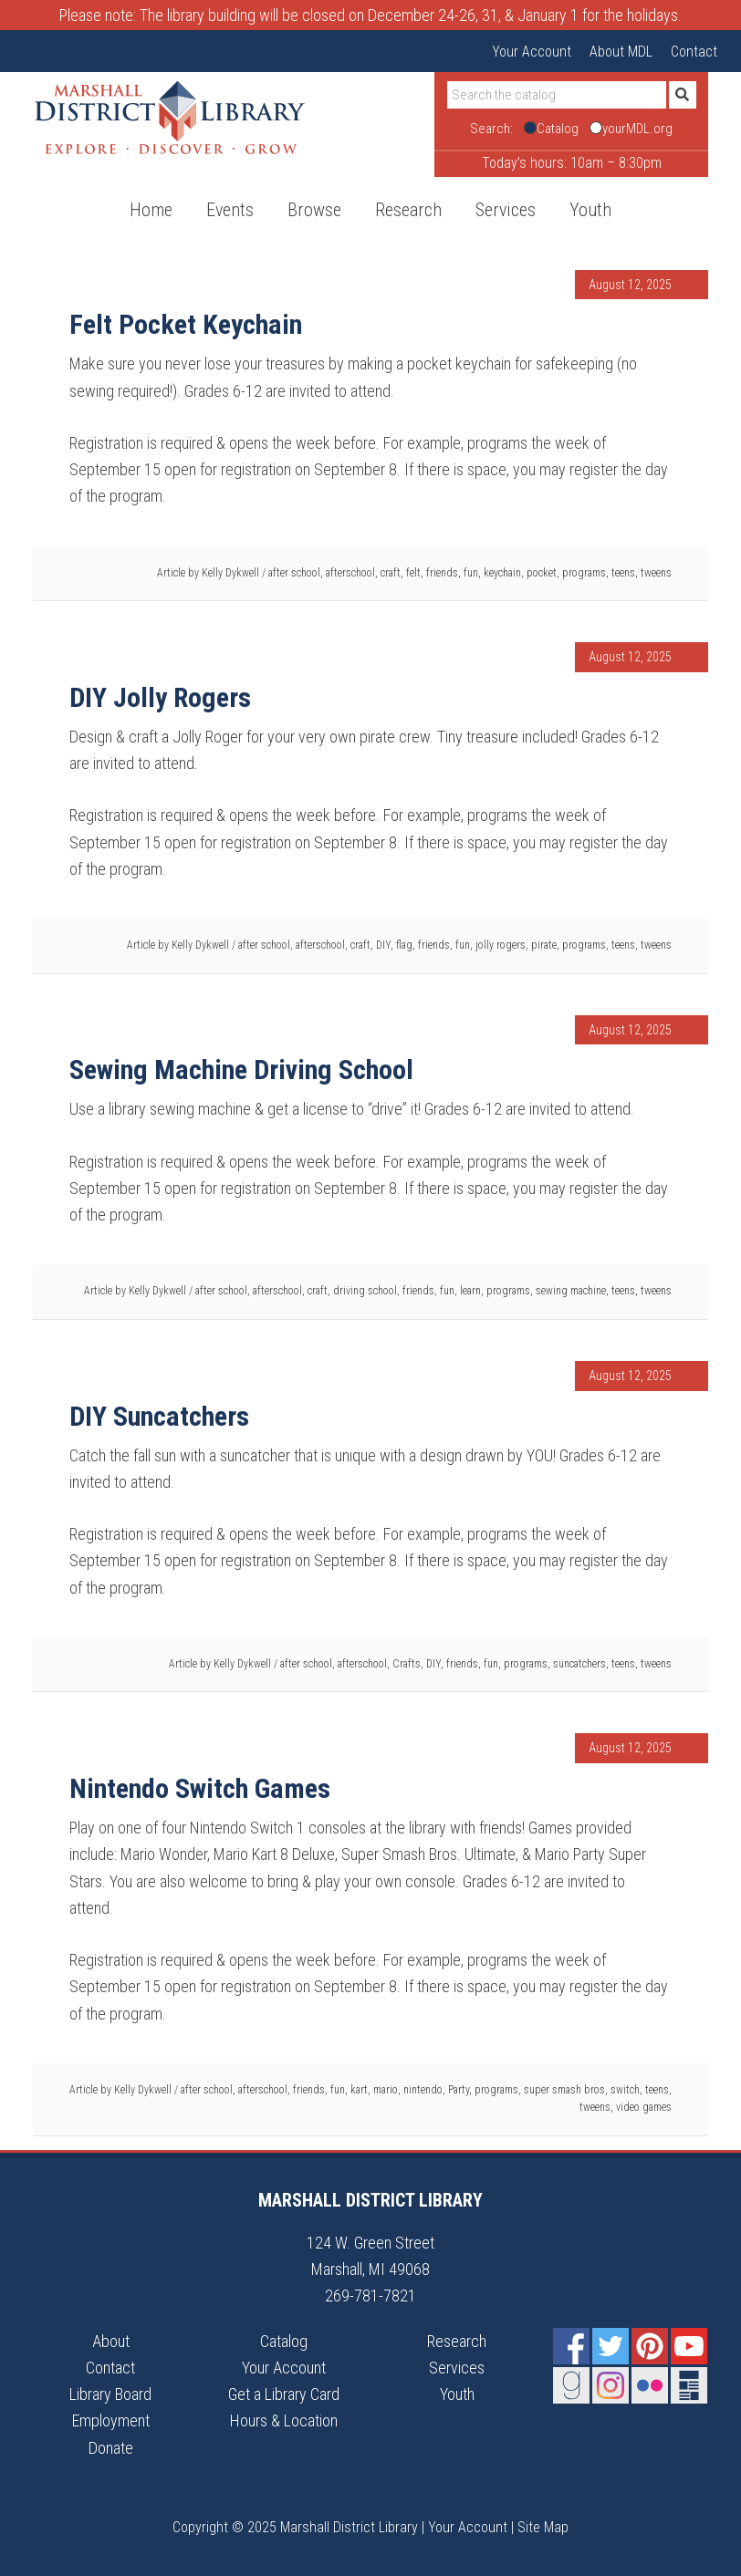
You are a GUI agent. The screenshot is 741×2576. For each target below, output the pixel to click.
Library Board (110, 2394)
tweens (656, 572)
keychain (502, 572)
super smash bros (564, 2089)
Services (457, 2367)
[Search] (556, 95)
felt (413, 572)
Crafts (406, 1663)
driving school (365, 1290)
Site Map (543, 2527)
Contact (694, 51)
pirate (544, 945)
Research (456, 2341)
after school (294, 572)
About (111, 2341)
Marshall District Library (170, 117)
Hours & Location (284, 2420)
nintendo (423, 2089)
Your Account (531, 51)
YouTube (689, 2346)
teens (623, 572)
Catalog (284, 2341)
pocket (542, 572)
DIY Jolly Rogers (160, 697)
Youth (457, 2394)
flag (404, 945)
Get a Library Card (283, 2394)
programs (584, 572)
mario (385, 2089)
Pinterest (649, 2346)
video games (644, 2107)
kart (359, 2089)
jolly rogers (500, 945)
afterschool (350, 572)
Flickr (649, 2385)
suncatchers (579, 1663)
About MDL (621, 51)
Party (458, 2089)
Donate (111, 2447)
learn (470, 1290)
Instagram (610, 2385)
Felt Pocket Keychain (185, 324)
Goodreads (571, 2385)
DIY (383, 945)
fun (471, 572)
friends (442, 572)
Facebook (571, 2346)
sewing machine (571, 1290)
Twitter (610, 2346)
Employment (111, 2420)
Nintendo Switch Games (199, 1788)
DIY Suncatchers (159, 1416)
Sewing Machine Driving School (241, 1069)
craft (391, 572)
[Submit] (682, 95)
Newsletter (689, 2385)
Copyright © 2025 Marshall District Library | (300, 2527)
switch (625, 2089)
